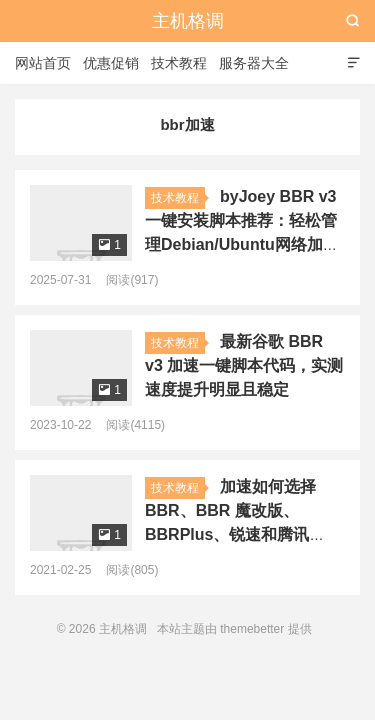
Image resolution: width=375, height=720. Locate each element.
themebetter (252, 629)
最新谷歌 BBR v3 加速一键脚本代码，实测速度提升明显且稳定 (244, 365)
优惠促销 (111, 63)
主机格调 (188, 21)
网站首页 (43, 63)
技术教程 (179, 63)
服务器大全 (254, 63)
